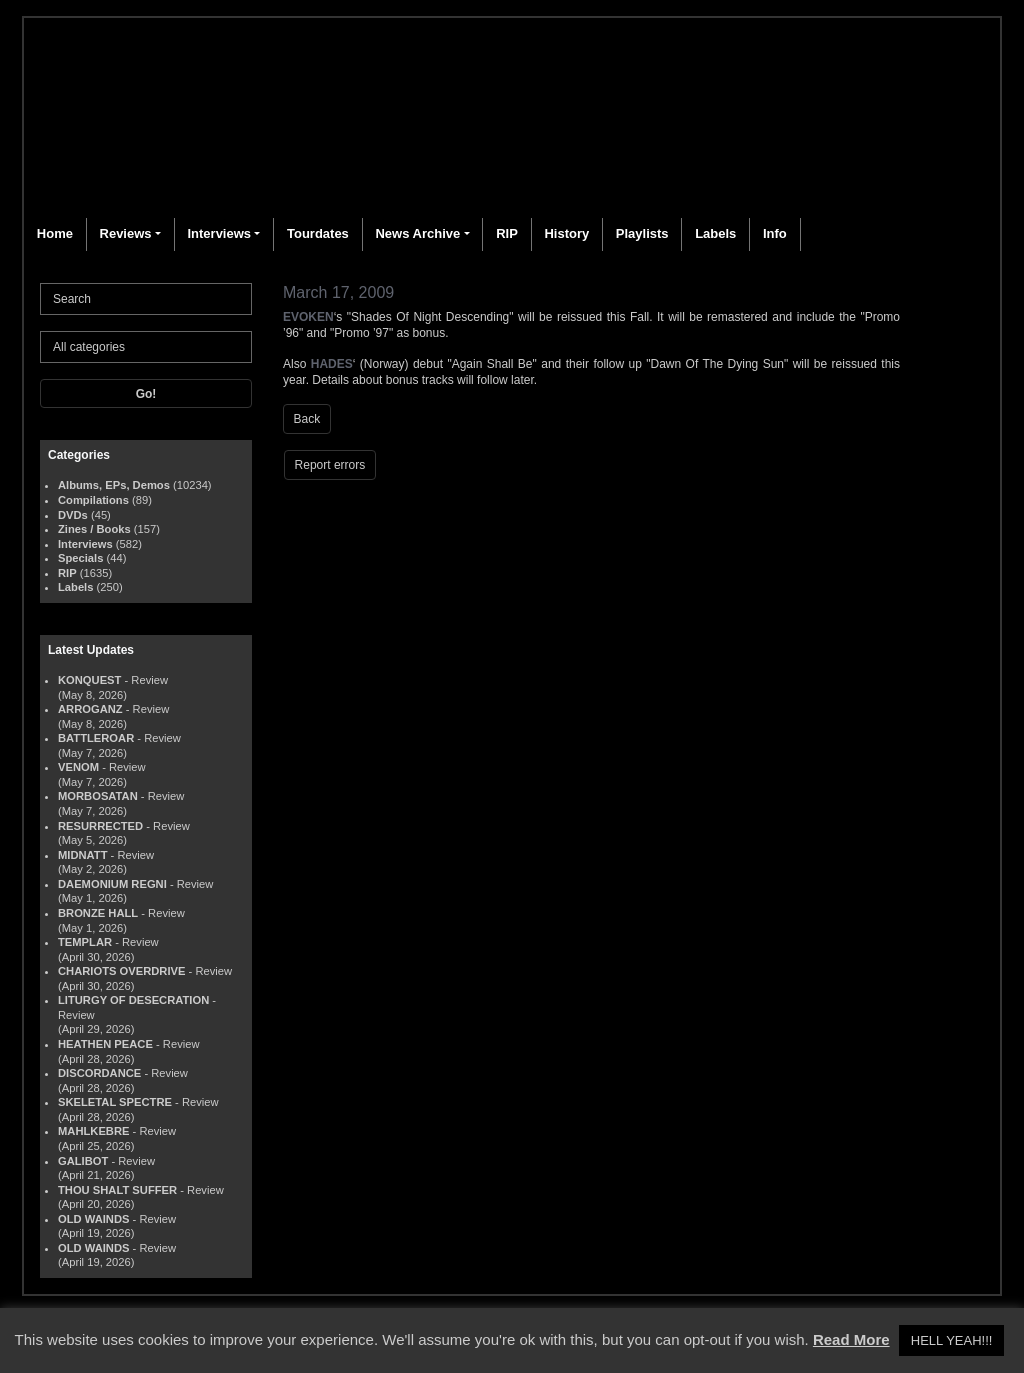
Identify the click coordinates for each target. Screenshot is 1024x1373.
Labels (715, 233)
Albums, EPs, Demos (114, 485)
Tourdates (318, 233)
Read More (851, 1339)
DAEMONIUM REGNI (112, 884)
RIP (507, 233)
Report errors (330, 465)
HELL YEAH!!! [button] (952, 1340)
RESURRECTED (100, 826)
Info (775, 233)
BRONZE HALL (98, 913)
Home (55, 233)
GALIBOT (83, 1161)
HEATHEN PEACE (105, 1044)
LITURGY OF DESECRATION (133, 1000)
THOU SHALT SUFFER (117, 1190)
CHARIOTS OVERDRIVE (121, 971)
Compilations (93, 500)
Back (307, 419)
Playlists (642, 233)
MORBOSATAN (98, 796)
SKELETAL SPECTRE (115, 1102)
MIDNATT (83, 855)
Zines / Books (94, 529)
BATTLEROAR (96, 738)
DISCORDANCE (99, 1073)
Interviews (219, 233)
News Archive (417, 233)
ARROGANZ (90, 709)
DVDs (73, 515)
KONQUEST (89, 680)
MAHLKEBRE (93, 1131)
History (566, 233)
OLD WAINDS (93, 1219)
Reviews (126, 233)
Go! (146, 394)
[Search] (146, 299)
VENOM (78, 767)
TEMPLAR (85, 942)
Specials (80, 558)
